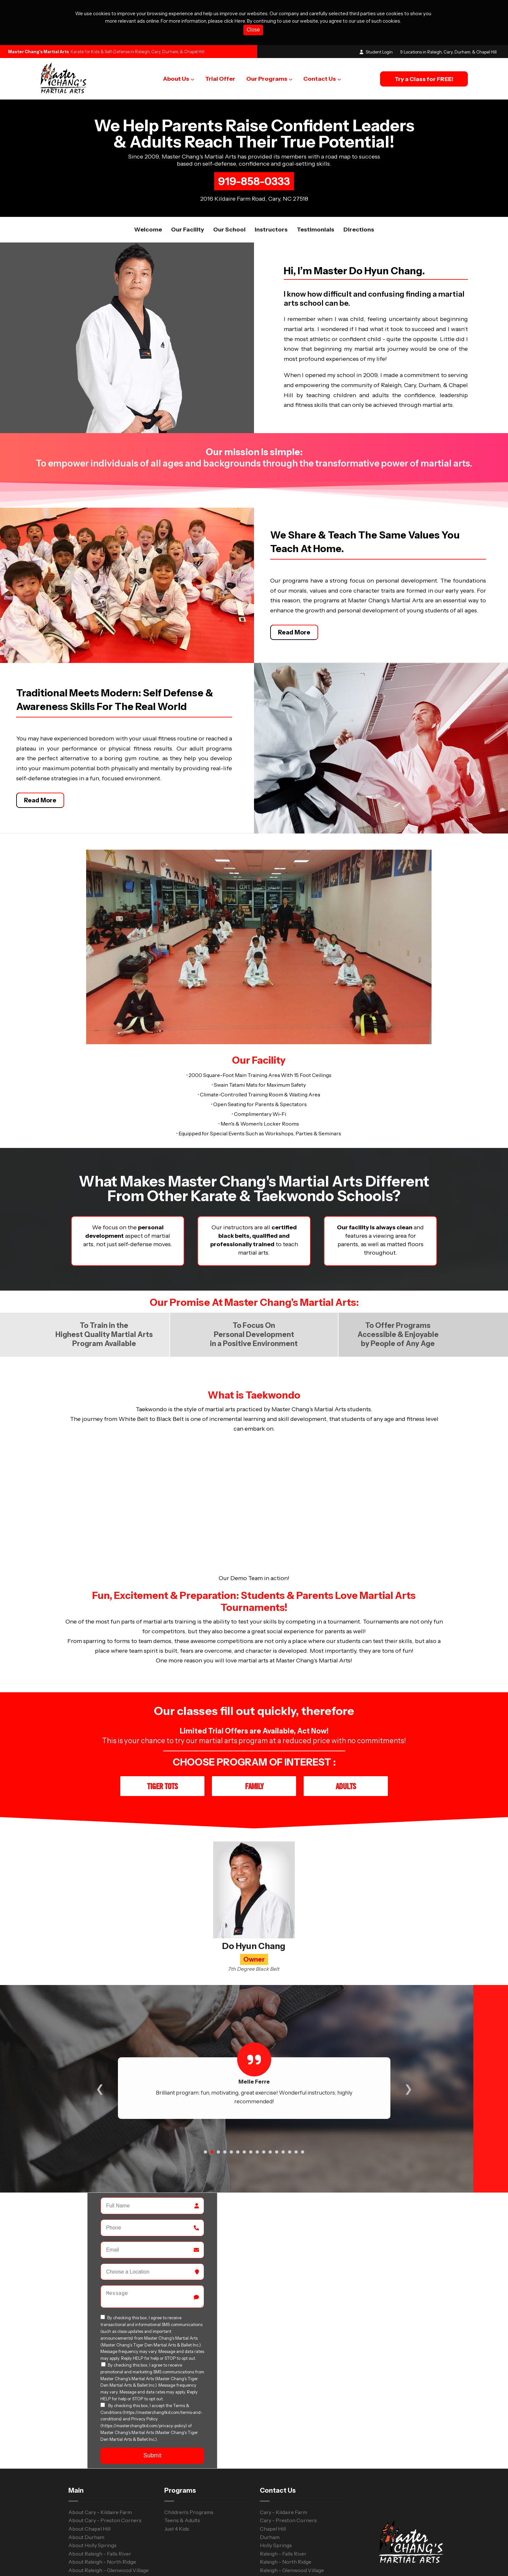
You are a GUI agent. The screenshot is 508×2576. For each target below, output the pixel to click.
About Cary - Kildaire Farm (100, 2450)
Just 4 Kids (176, 2466)
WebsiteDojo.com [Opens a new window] (231, 2561)
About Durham (86, 2475)
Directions (358, 229)
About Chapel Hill (89, 2466)
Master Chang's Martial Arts (38, 51)
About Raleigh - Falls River (99, 2491)
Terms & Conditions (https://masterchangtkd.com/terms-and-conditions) (151, 2351)
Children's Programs (189, 2450)
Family (254, 1724)
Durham (270, 2475)
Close (253, 29)
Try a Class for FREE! (424, 79)
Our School (229, 229)
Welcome (148, 229)
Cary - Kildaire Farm (283, 2450)
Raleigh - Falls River (283, 2491)
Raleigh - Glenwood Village (292, 2508)
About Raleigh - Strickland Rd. (104, 2516)
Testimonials (315, 229)
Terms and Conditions (349, 2560)
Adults (346, 1724)
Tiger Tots (162, 1724)
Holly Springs (276, 2483)
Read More (294, 618)
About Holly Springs (92, 2483)
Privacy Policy (300, 2560)
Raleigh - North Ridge (285, 2500)
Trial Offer (220, 78)
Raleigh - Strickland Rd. (287, 2516)
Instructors (271, 229)
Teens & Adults (182, 2458)
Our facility (187, 229)
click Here (234, 21)
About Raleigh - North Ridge (102, 2500)
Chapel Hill (273, 2466)
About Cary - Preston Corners (105, 2458)
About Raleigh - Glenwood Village (108, 2508)
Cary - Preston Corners (288, 2458)
